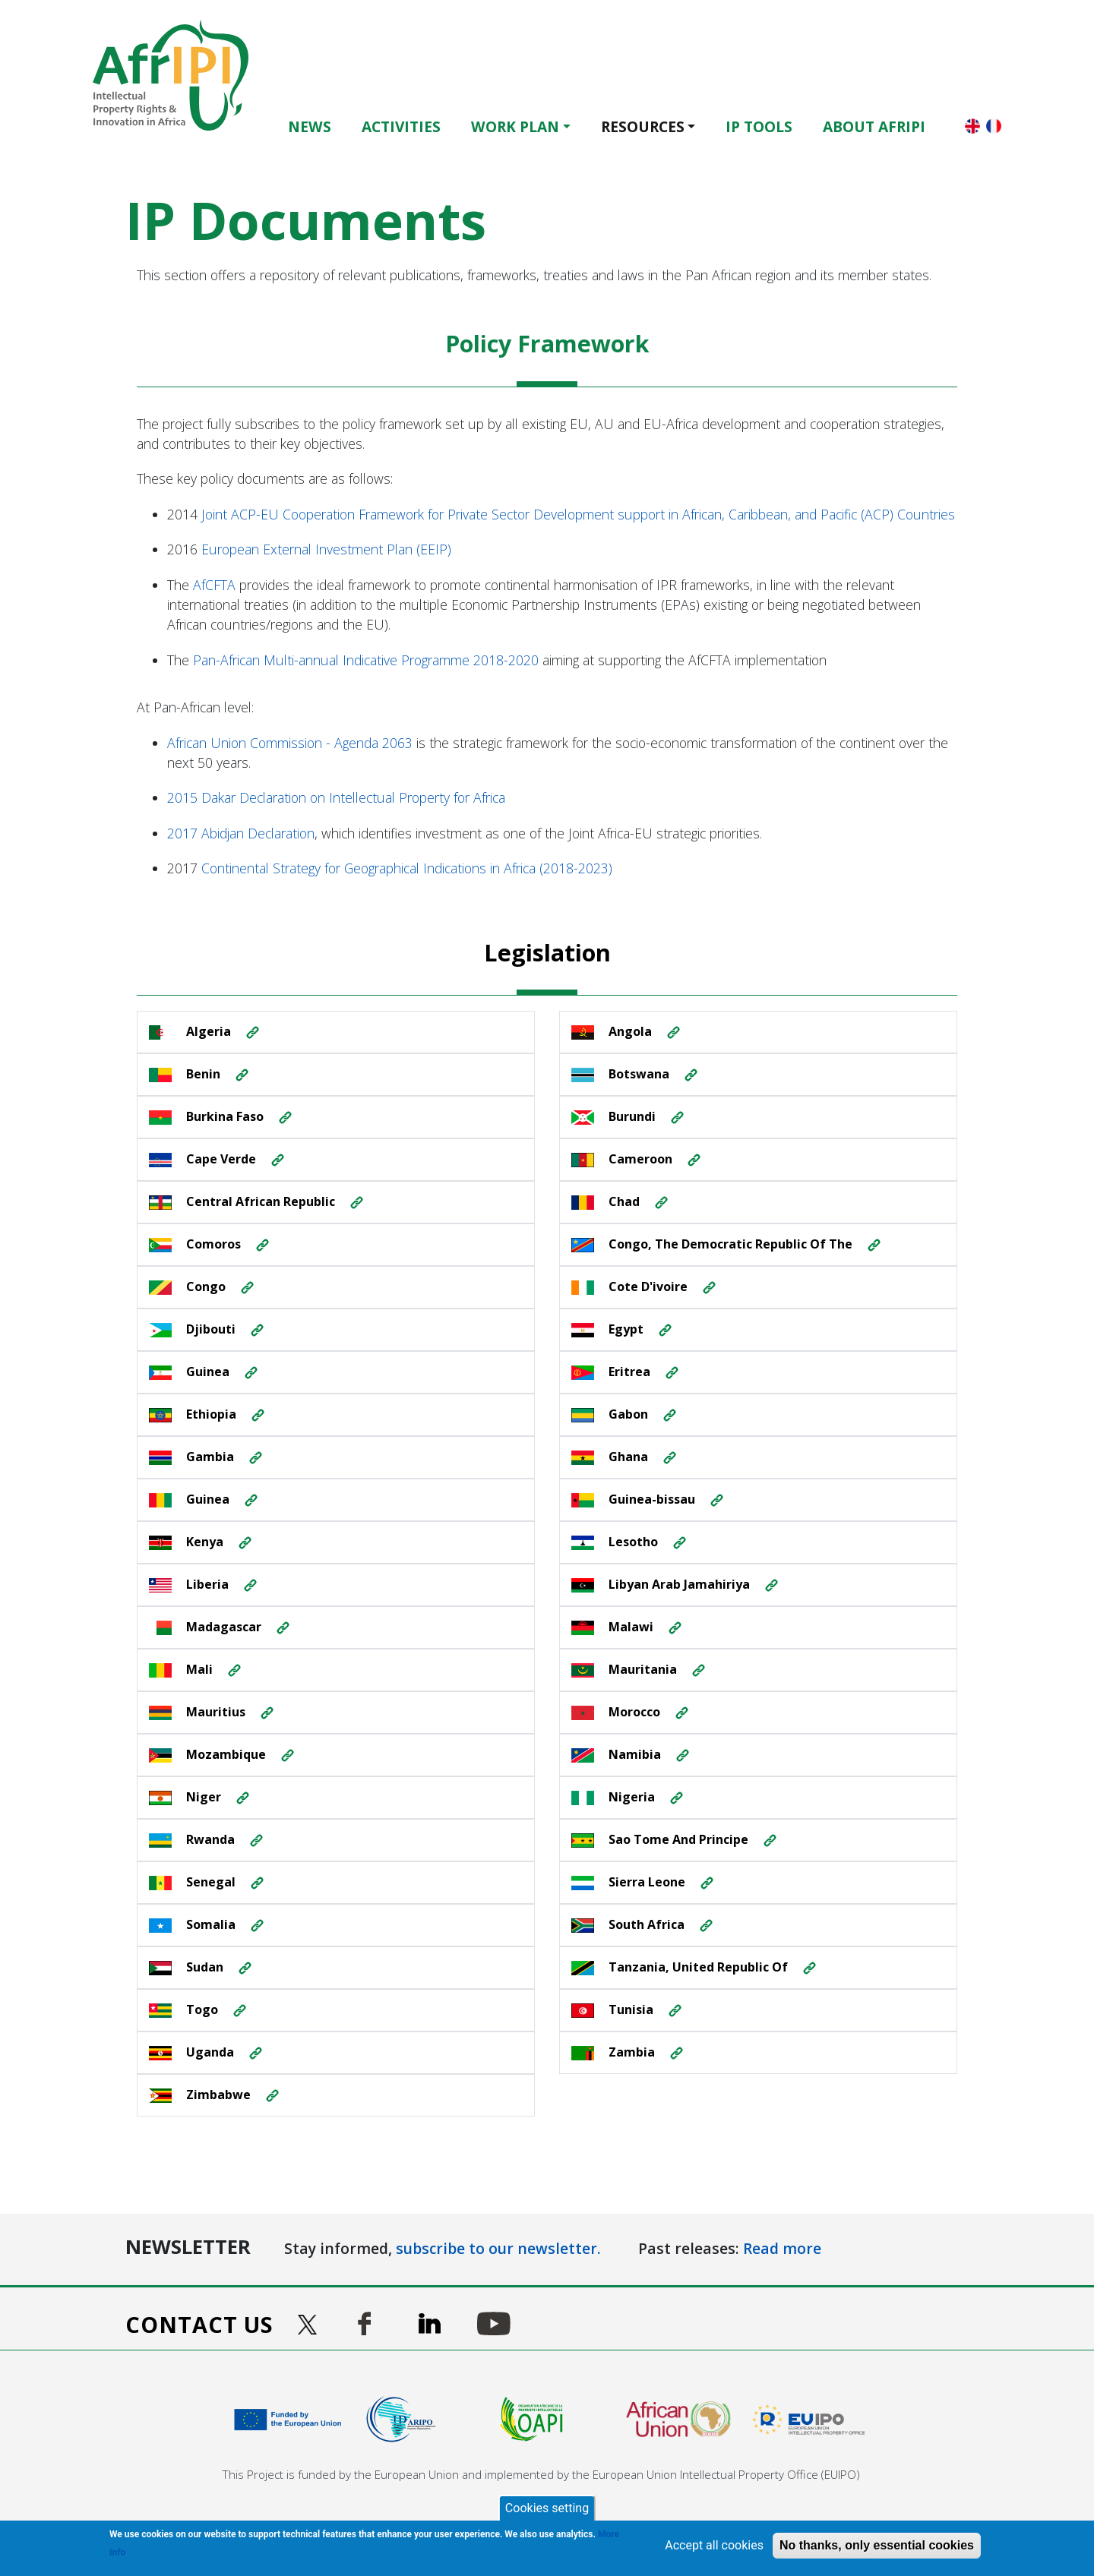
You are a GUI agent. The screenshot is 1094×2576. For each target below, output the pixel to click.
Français (993, 126)
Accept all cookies (714, 2545)
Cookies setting (547, 2508)
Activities (401, 126)
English (972, 126)
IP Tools (759, 126)
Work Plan (515, 126)
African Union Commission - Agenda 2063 (290, 743)
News (309, 126)
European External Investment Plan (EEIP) (326, 549)
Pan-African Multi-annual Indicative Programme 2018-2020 (366, 660)
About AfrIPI (874, 126)
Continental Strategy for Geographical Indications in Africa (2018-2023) (406, 868)
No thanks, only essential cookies (876, 2545)
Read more (782, 2248)
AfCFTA (214, 585)
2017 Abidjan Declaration (241, 833)
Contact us (199, 2324)
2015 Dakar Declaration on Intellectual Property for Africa (336, 797)
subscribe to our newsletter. (498, 2248)
